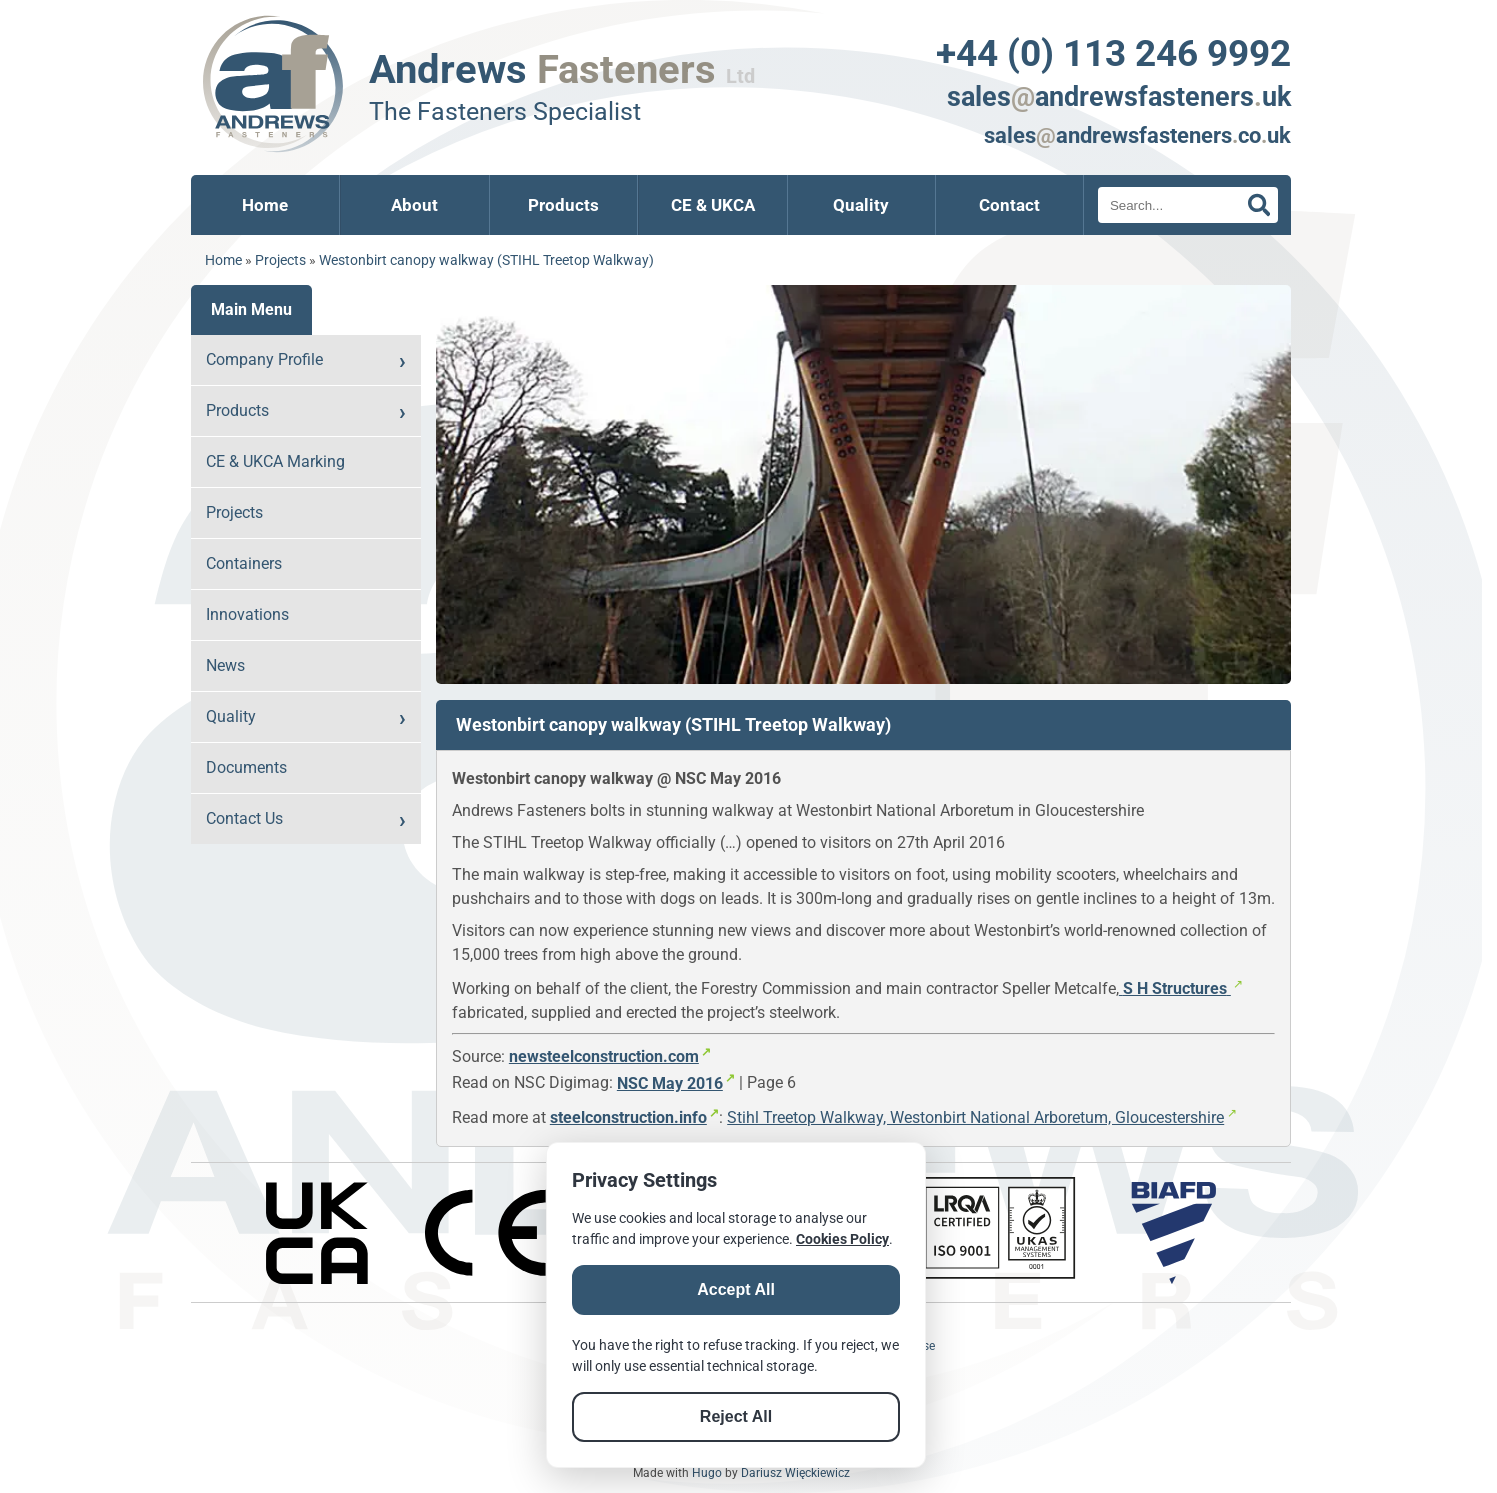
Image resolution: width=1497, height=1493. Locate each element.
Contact (1009, 205)
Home (265, 205)
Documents (246, 767)
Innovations (247, 614)
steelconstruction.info (628, 1117)
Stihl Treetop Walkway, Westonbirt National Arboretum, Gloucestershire (975, 1117)
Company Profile (264, 359)
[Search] (1188, 205)
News (225, 665)
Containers (244, 563)
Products (563, 205)
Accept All (736, 1289)
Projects (280, 260)
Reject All (736, 1416)
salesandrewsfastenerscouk (1137, 135)
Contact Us (244, 818)
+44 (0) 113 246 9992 (1113, 53)
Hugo (707, 1473)
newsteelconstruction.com (604, 1056)
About (414, 205)
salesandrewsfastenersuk (1119, 97)
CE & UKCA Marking (275, 461)
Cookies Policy (842, 1239)
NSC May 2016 (670, 1083)
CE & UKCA (713, 205)
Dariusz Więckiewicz (795, 1473)
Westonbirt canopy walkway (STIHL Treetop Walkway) (486, 260)
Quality (861, 205)
